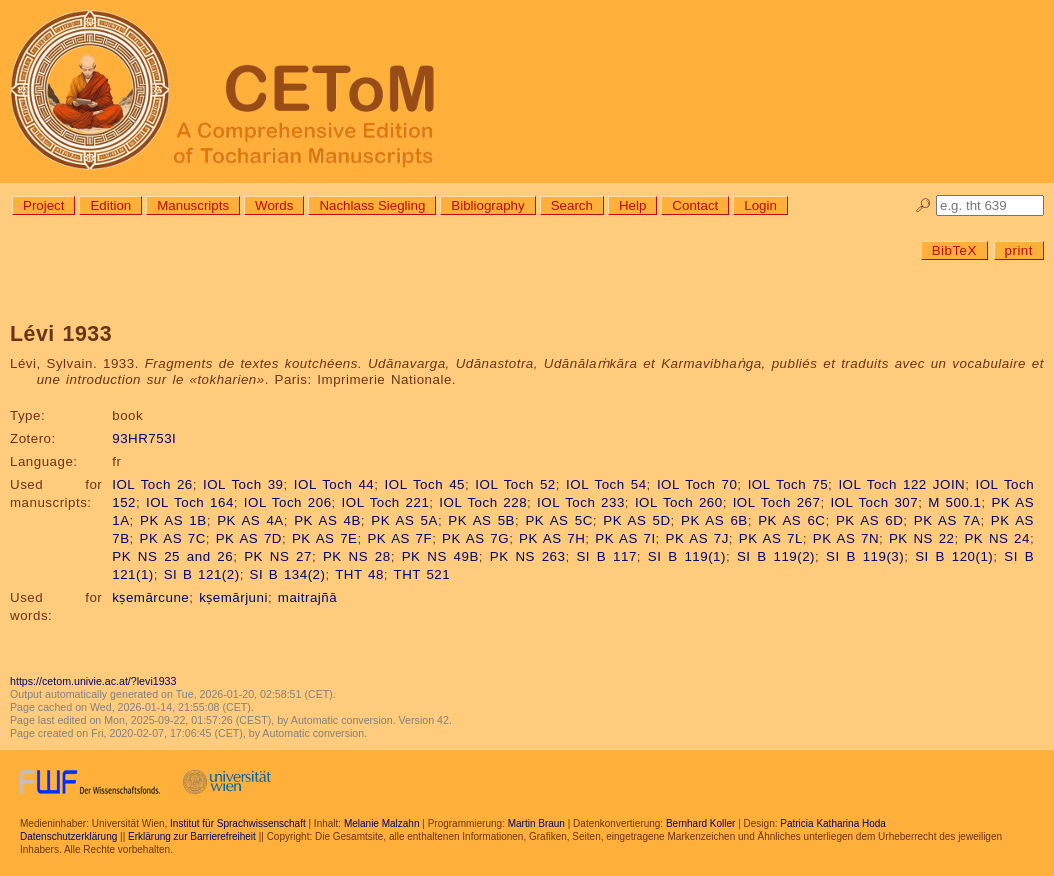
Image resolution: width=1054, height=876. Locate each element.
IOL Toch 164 (190, 502)
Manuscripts (193, 205)
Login (760, 205)
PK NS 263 (528, 556)
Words (274, 205)
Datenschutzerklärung (68, 836)
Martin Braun (536, 823)
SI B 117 (606, 556)
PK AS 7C (173, 538)
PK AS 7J (697, 538)
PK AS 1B (173, 520)
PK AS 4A (250, 520)
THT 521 (422, 574)
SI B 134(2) (288, 574)
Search (572, 205)
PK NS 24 (997, 538)
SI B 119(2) (776, 556)
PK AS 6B (714, 520)
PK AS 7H (552, 538)
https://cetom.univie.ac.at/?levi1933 (93, 681)
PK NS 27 (278, 556)
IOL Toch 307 (874, 502)
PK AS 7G (475, 538)
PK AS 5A (404, 520)
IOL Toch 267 (777, 502)
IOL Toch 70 (697, 484)
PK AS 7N (846, 538)
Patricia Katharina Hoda (833, 823)
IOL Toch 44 (334, 484)
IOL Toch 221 (386, 502)
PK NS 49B (440, 556)
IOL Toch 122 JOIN (901, 484)
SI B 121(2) (202, 574)
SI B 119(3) (865, 556)
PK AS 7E (325, 538)
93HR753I (144, 438)
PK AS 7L (771, 538)
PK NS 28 (357, 556)
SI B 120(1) (954, 556)
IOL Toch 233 (581, 502)
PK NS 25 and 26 (172, 556)
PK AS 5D (636, 520)
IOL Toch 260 (679, 502)
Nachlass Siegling (372, 205)
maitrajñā (307, 597)
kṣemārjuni (233, 597)
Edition (110, 205)
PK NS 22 (922, 538)
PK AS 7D (249, 538)
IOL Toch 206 (288, 502)
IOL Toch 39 (243, 484)
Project (43, 205)
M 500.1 (954, 502)
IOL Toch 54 (606, 484)
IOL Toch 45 (425, 484)
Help (632, 205)
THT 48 (359, 574)
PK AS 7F (399, 538)
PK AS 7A (947, 520)
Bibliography (487, 205)
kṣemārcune (150, 597)
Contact (695, 205)
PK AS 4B (327, 520)
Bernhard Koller (700, 823)
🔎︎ (923, 205)
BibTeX (954, 250)
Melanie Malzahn (382, 823)
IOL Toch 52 (515, 484)
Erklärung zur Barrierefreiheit (192, 836)
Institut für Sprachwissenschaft (238, 823)
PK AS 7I (625, 538)
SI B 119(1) (687, 556)
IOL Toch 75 (788, 484)
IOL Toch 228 (483, 502)
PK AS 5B (481, 520)
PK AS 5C (558, 520)
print (1019, 250)
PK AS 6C (791, 520)
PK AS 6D (869, 520)
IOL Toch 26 (152, 484)
